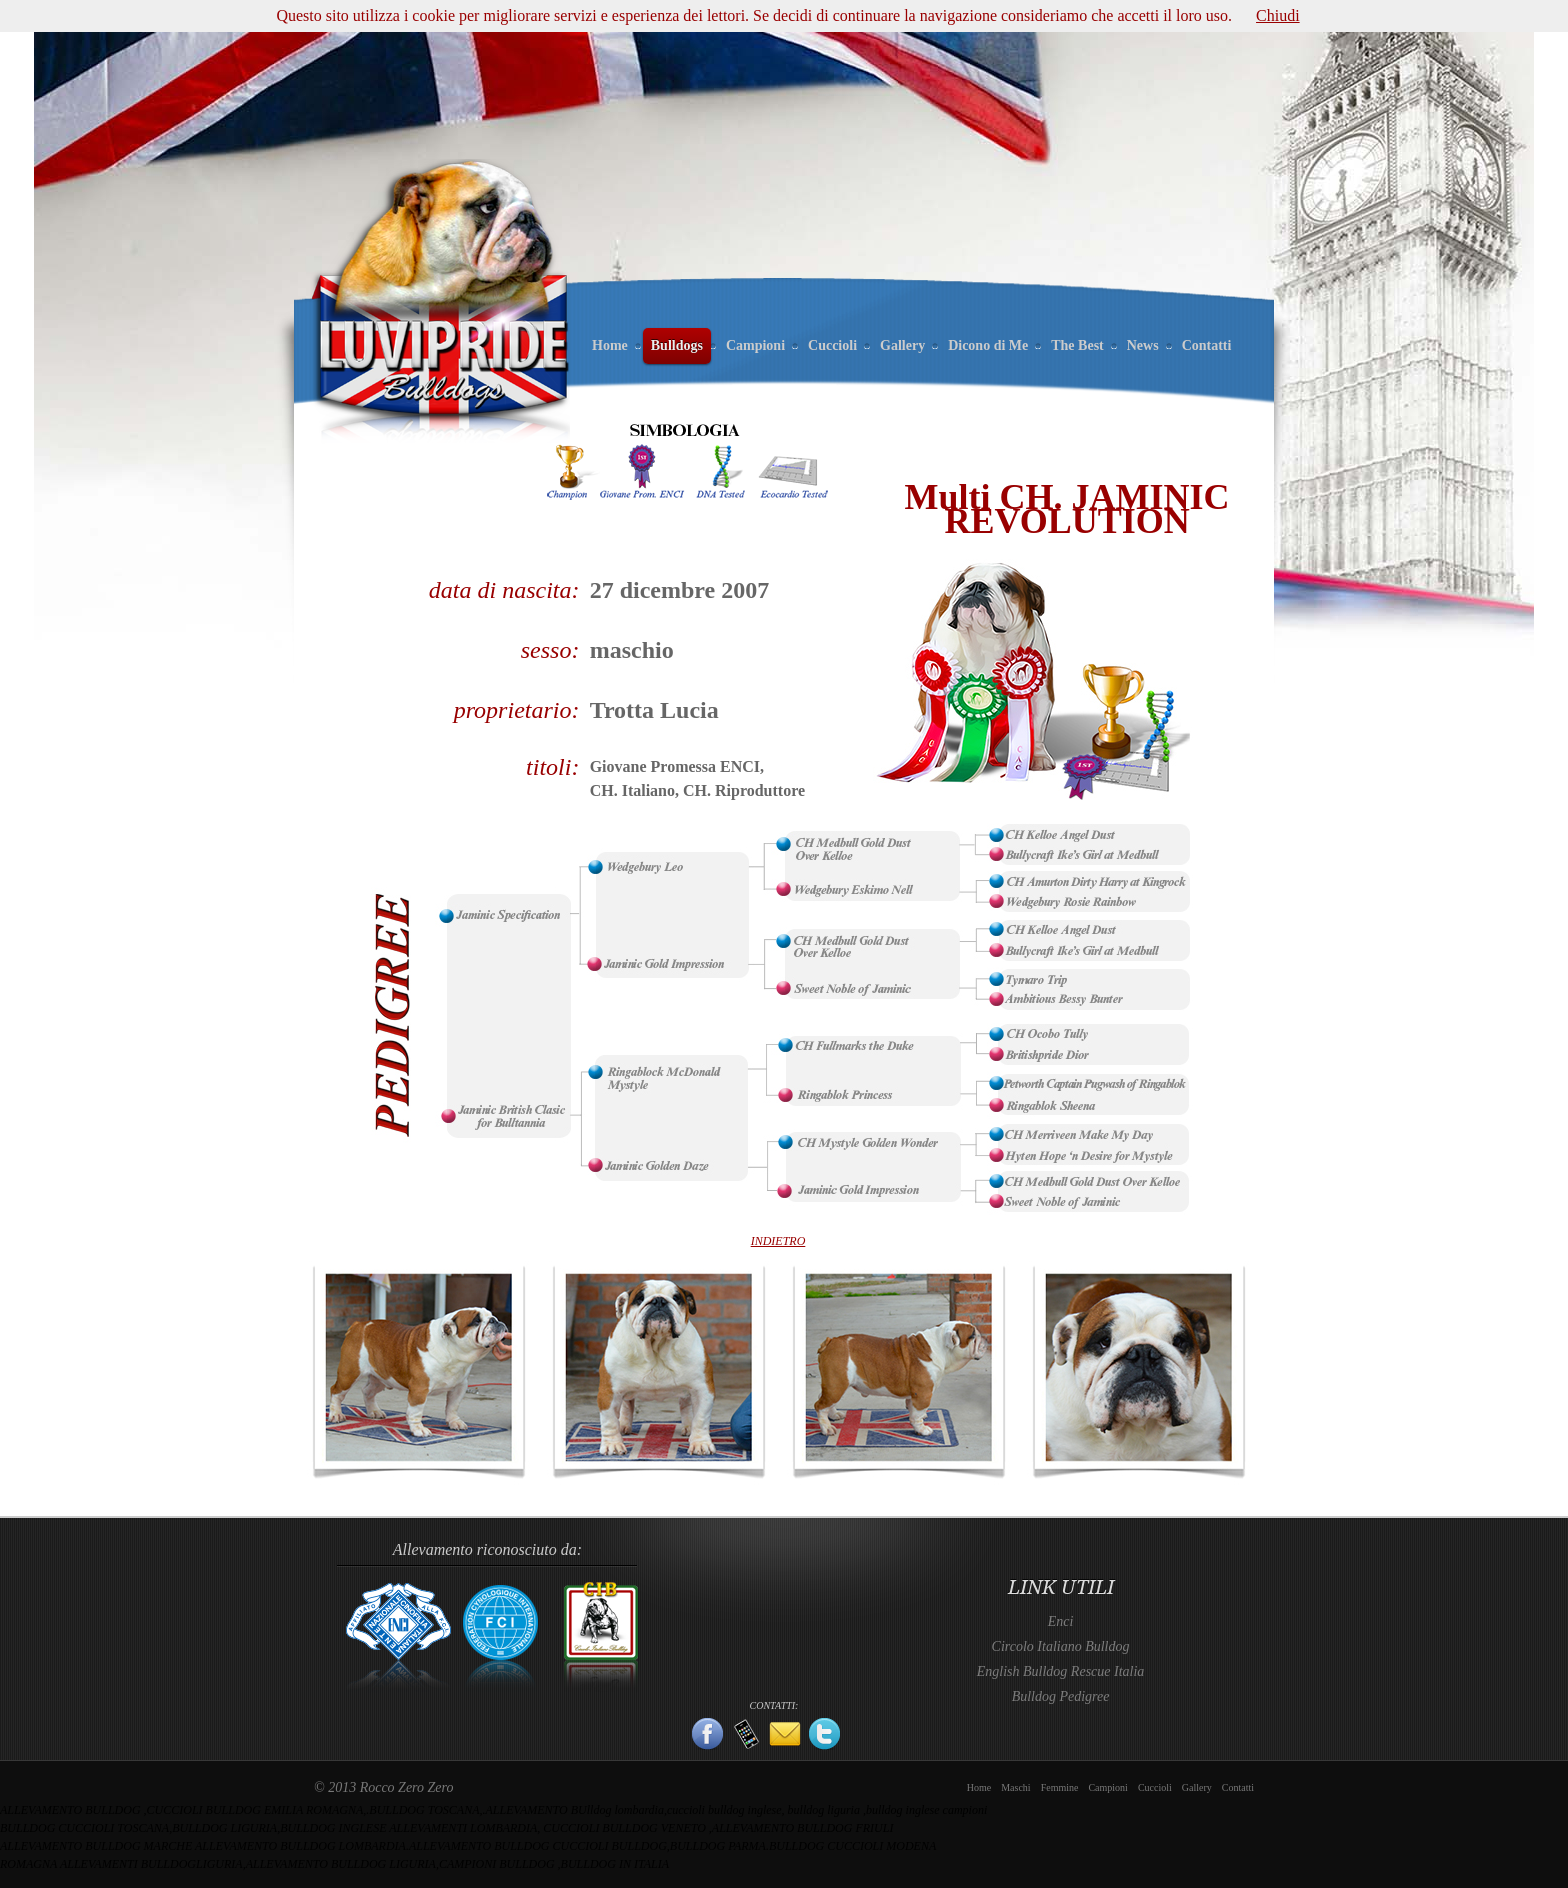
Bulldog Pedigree (1061, 1696)
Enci (1061, 1621)
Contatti (1207, 345)
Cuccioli (832, 345)
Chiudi (1278, 15)
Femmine (1060, 1787)
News (1143, 345)
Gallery (902, 345)
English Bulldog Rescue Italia (1061, 1671)
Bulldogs (677, 345)
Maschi (1015, 1787)
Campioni (755, 345)
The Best (1077, 345)
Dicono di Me (988, 345)
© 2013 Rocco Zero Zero (383, 1787)
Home (610, 345)
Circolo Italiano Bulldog (1061, 1646)
